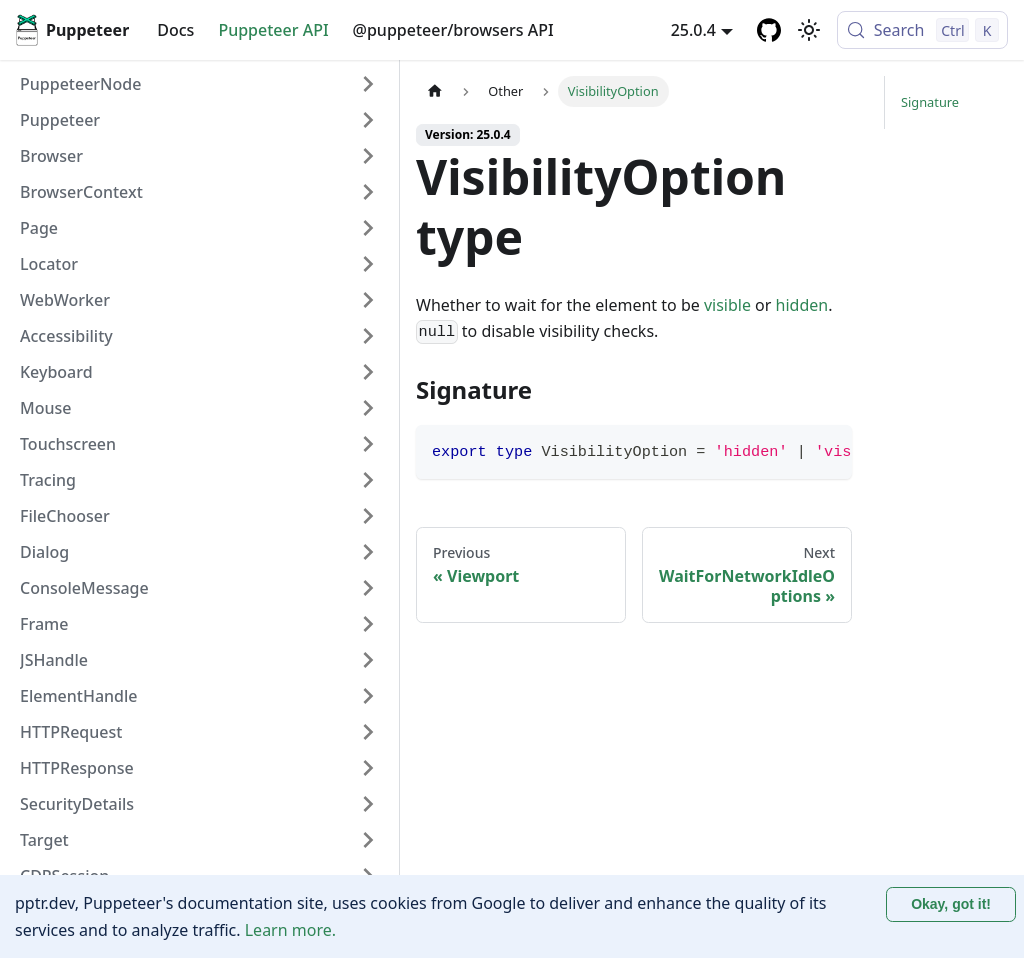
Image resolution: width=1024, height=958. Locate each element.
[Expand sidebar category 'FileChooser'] (368, 516)
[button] (199, 120)
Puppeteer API (273, 30)
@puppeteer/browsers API (453, 30)
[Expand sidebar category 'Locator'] (368, 264)
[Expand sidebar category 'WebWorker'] (368, 300)
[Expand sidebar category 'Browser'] (368, 156)
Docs (175, 30)
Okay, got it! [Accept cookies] (951, 904)
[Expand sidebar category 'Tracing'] (368, 480)
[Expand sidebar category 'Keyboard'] (368, 372)
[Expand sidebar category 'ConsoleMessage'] (368, 588)
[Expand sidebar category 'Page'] (368, 228)
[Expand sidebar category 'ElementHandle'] (368, 696)
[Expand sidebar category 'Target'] (368, 840)
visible (727, 305)
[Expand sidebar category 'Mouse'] (368, 408)
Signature (930, 155)
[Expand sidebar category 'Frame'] (368, 624)
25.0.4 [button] (693, 30)
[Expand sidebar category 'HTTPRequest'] (368, 732)
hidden (802, 305)
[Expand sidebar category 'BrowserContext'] (368, 192)
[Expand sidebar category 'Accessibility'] (368, 336)
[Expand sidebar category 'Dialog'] (368, 552)
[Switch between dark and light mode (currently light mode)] (809, 30)
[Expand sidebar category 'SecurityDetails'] (368, 804)
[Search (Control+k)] (922, 30)
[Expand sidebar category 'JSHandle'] (368, 660)
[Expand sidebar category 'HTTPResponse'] (368, 768)
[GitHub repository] (769, 30)
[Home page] (435, 91)
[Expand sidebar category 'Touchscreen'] (368, 444)
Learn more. (290, 930)
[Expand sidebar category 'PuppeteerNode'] (368, 84)
